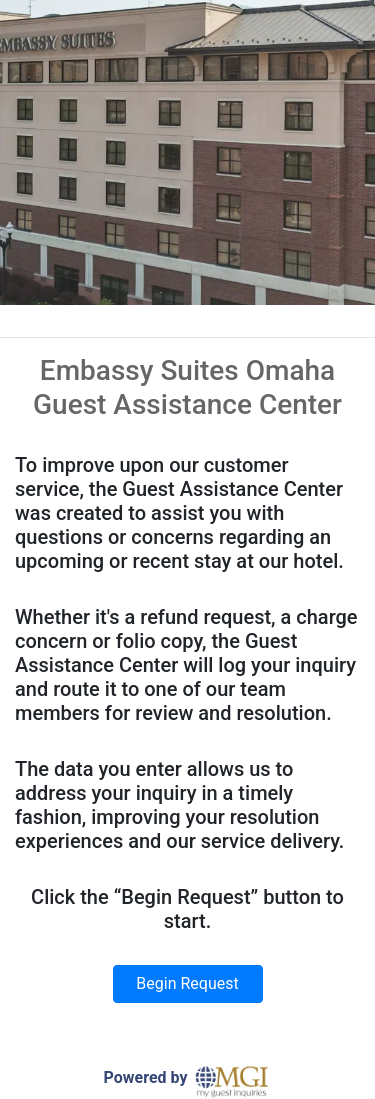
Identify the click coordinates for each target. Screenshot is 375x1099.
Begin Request (187, 983)
